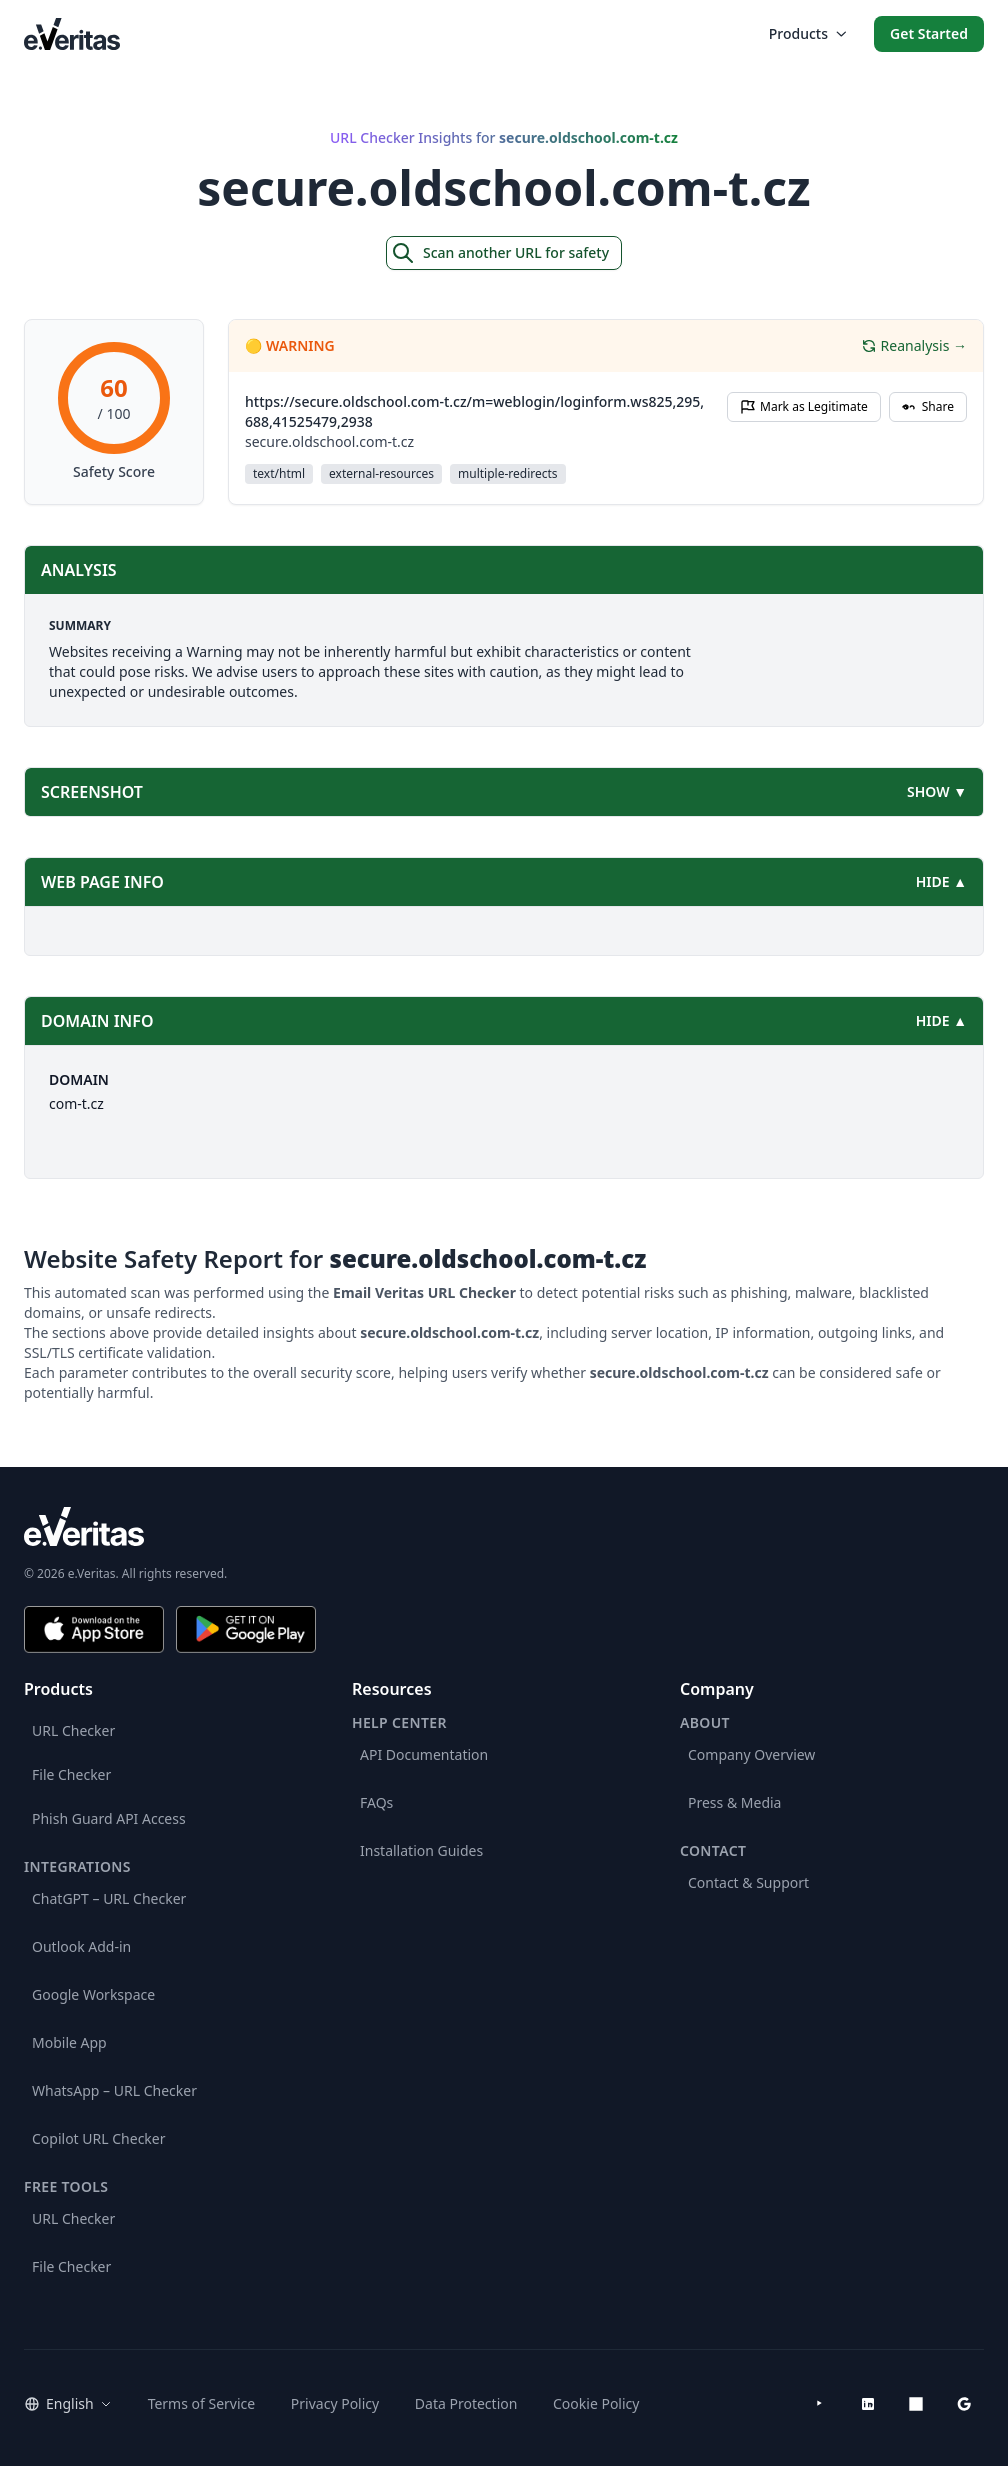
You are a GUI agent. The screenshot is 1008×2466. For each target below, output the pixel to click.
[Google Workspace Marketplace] (964, 2404)
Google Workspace (93, 1994)
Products (807, 33)
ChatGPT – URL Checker (109, 1898)
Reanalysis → (914, 345)
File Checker (71, 1774)
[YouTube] (820, 2404)
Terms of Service (202, 2403)
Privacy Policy (335, 2403)
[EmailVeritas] (72, 33)
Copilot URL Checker (99, 2138)
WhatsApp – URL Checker (114, 2090)
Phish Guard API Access (109, 1818)
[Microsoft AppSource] (916, 2404)
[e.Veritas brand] (504, 1526)
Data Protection (466, 2403)
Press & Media (734, 1802)
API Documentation (424, 1754)
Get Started (929, 33)
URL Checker (73, 1730)
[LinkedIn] (868, 2404)
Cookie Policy (596, 2403)
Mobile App (69, 2042)
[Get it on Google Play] (246, 1629)
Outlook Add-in (81, 1946)
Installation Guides (421, 1850)
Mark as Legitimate (804, 406)
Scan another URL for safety (500, 253)
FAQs (376, 1802)
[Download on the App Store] (94, 1629)
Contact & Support (748, 1882)
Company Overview (751, 1754)
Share (928, 406)
